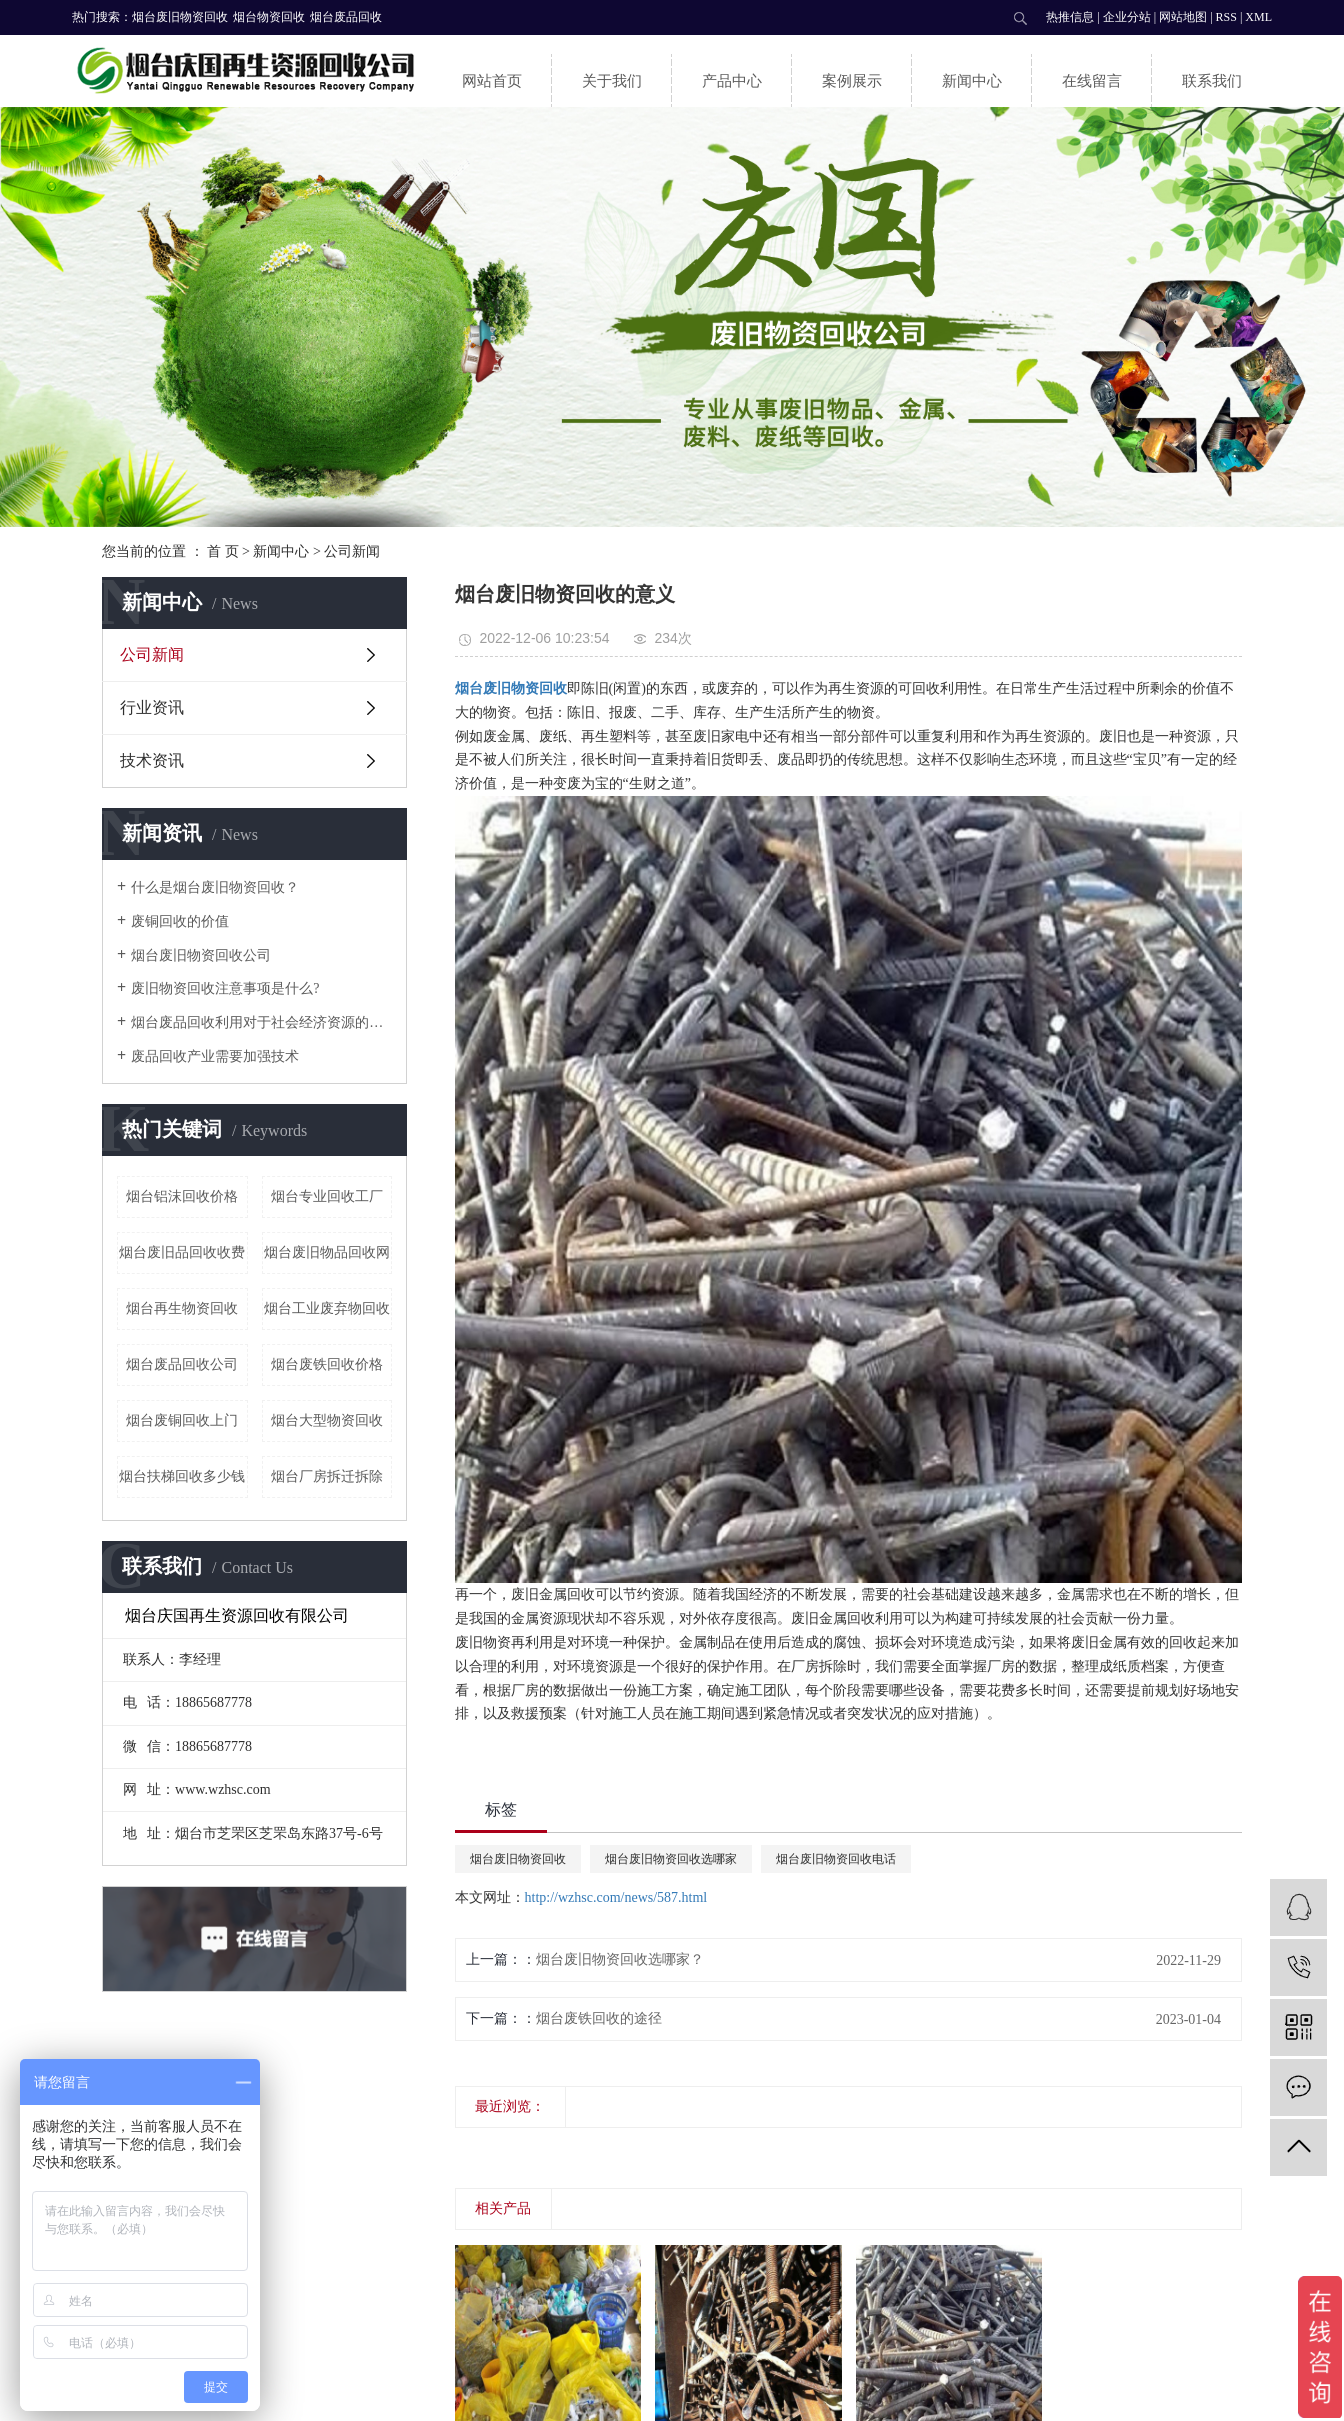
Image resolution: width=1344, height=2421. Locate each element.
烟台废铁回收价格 (327, 1364)
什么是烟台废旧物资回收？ (215, 887)
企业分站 (1127, 17)
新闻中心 (972, 81)
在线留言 (1092, 81)
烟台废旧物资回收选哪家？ (620, 1959)
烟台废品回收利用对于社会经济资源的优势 (261, 1022)
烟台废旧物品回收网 (327, 1252)
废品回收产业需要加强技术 (215, 1056)
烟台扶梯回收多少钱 (182, 1476)
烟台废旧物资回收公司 (201, 955)
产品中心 (732, 81)
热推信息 (1070, 17)
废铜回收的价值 (180, 921)
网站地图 (1183, 17)
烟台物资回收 (269, 17)
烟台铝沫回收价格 (182, 1196)
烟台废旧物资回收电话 (836, 1859)
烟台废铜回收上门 (182, 1420)
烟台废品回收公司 (182, 1364)
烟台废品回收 (346, 17)
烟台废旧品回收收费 (182, 1252)
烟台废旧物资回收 (180, 17)
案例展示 (852, 81)
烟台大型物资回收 (327, 1420)
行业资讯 (152, 707)
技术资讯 (152, 760)
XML (1258, 17)
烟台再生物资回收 (182, 1308)
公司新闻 (352, 551)
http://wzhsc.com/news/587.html (616, 1897)
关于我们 (612, 81)
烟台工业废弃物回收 (327, 1308)
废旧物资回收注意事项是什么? (225, 988)
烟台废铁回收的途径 (599, 2018)
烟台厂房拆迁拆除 (327, 1476)
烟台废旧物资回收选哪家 (671, 1859)
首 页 (223, 551)
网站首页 (492, 81)
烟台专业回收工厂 (327, 1196)
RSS (1226, 17)
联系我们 (1212, 81)
